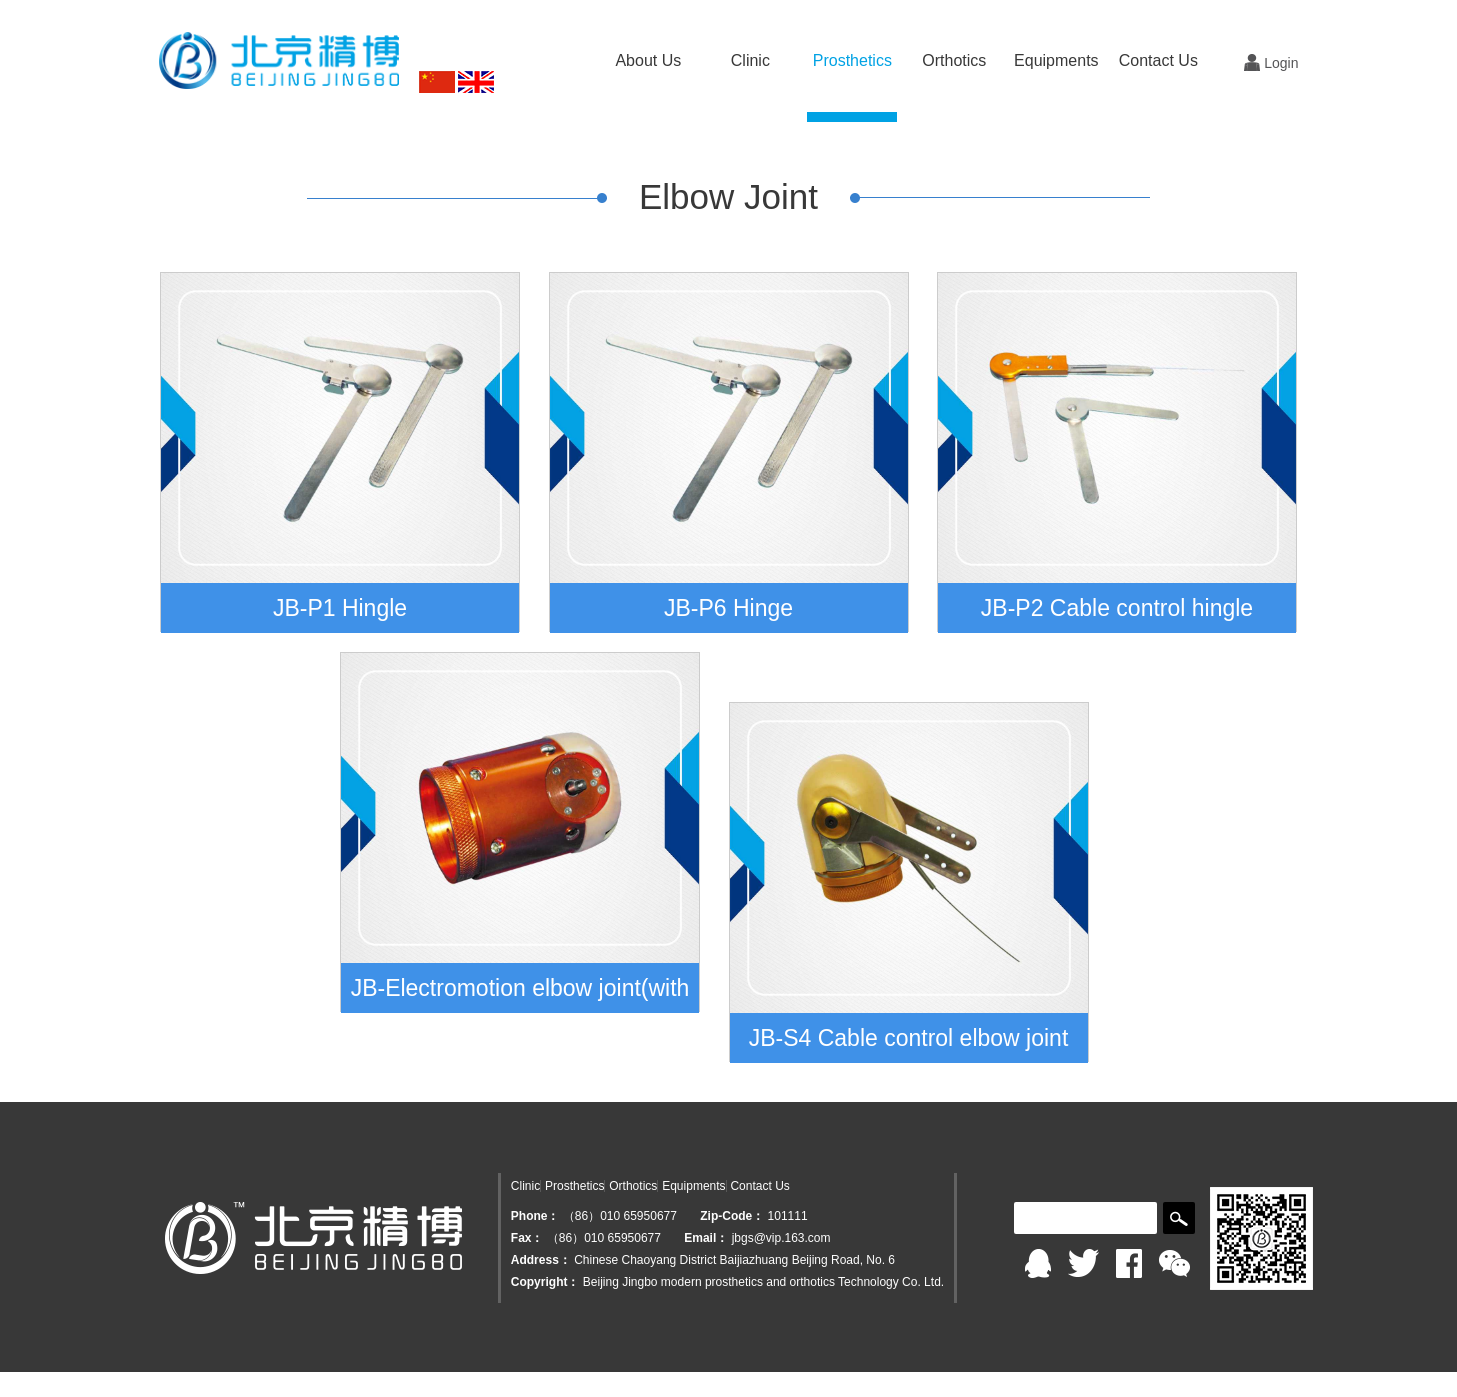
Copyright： (545, 1282)
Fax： (527, 1238)
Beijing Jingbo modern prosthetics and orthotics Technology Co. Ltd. (763, 1282)
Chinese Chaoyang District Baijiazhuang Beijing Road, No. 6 (734, 1260)
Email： (706, 1238)
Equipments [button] (1056, 60)
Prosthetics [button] (852, 60)
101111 (788, 1216)
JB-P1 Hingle (340, 608)
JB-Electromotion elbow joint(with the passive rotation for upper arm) (520, 994)
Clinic (525, 1186)
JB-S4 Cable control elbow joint (909, 1038)
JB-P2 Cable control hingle (1117, 608)
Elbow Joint (728, 196)
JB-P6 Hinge (728, 608)
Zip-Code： (732, 1216)
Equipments (693, 1186)
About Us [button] (648, 60)
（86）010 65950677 (621, 1216)
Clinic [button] (750, 60)
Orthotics (633, 1186)
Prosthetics (574, 1186)
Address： (541, 1260)
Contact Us (1158, 60)
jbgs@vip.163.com (781, 1238)
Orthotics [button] (954, 60)
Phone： (535, 1216)
